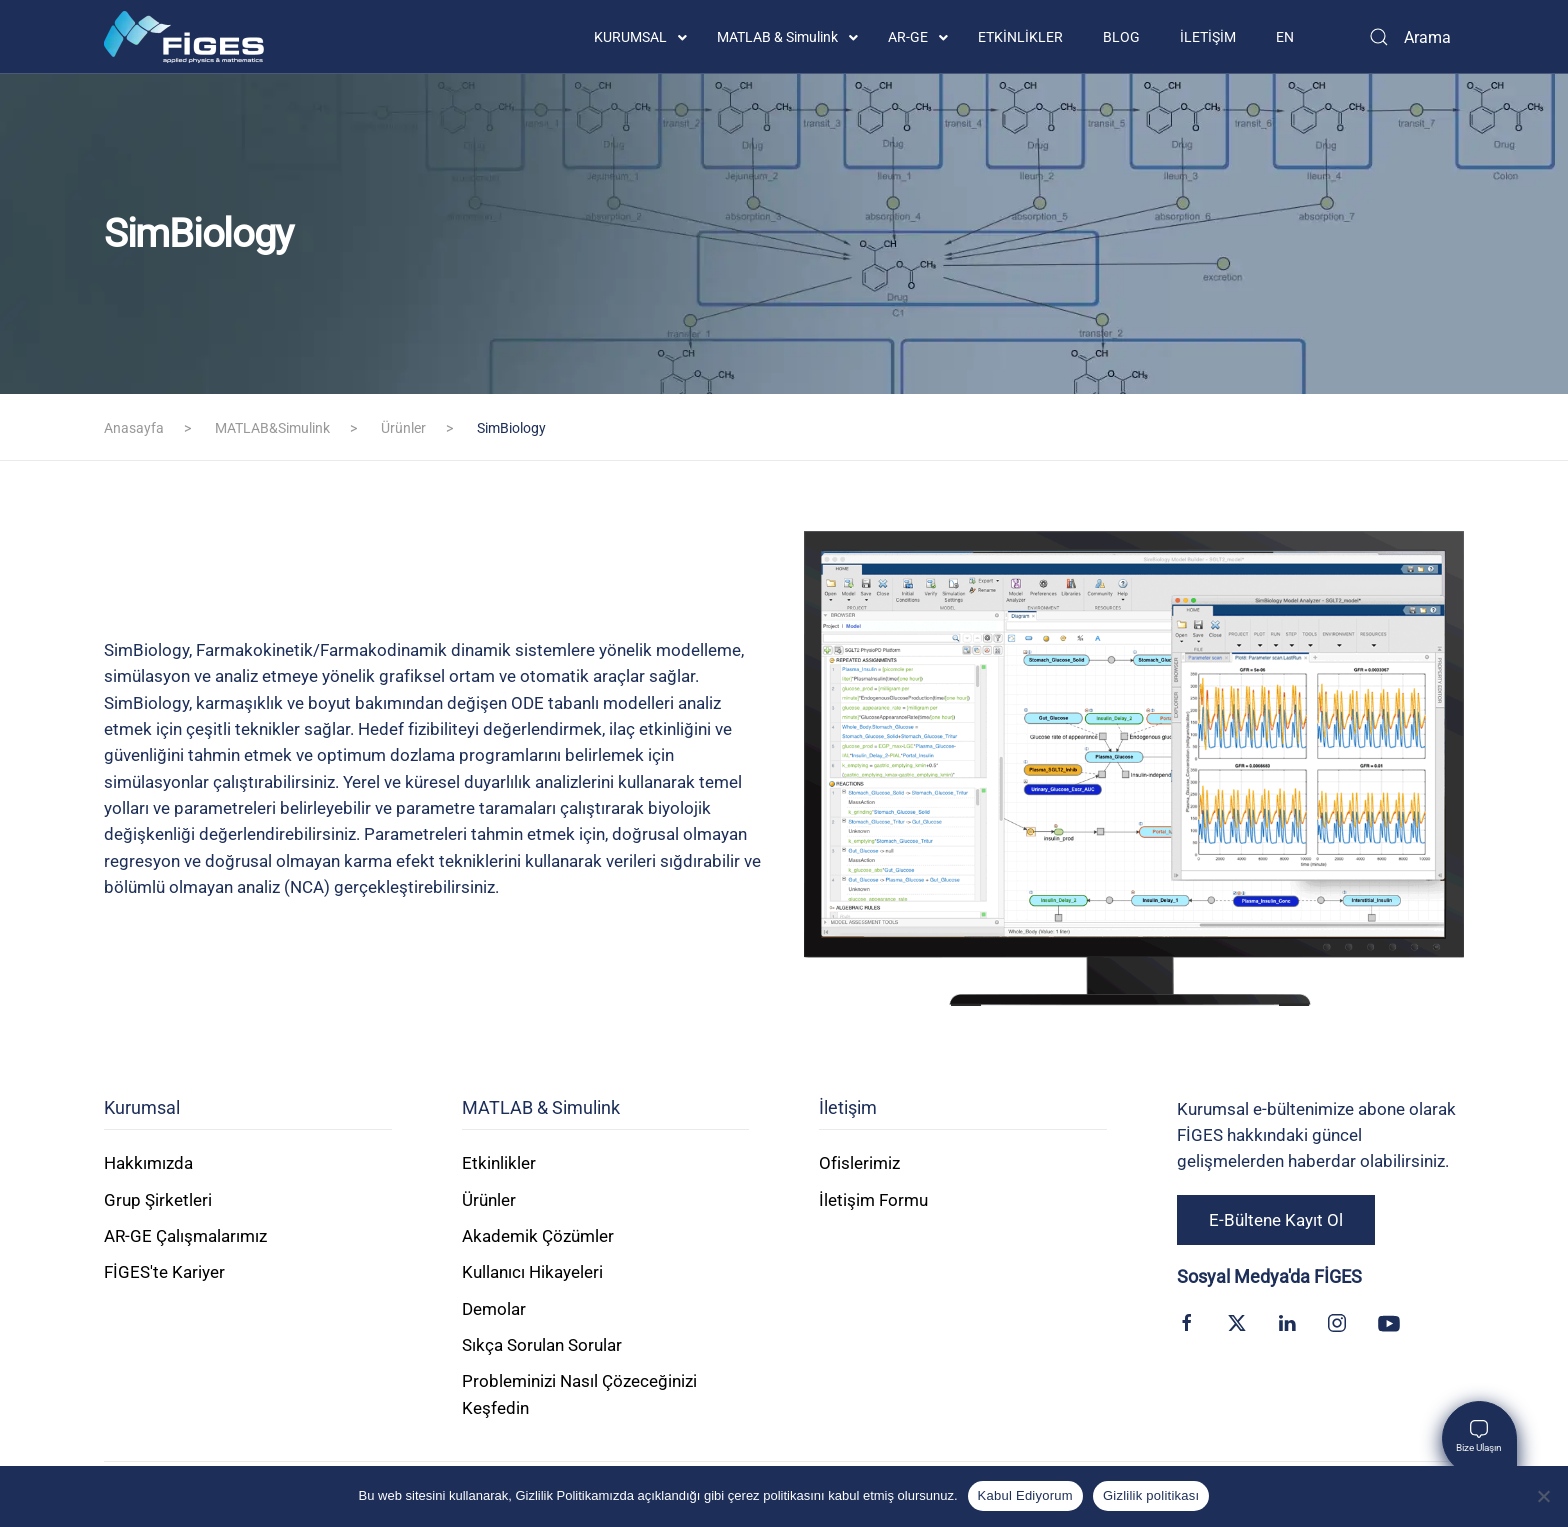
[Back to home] (184, 37)
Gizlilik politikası (1151, 1495)
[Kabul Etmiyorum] (1543, 1496)
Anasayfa (134, 428)
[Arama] (1409, 37)
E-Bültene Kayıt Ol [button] (1276, 1220)
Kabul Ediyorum (1025, 1495)
